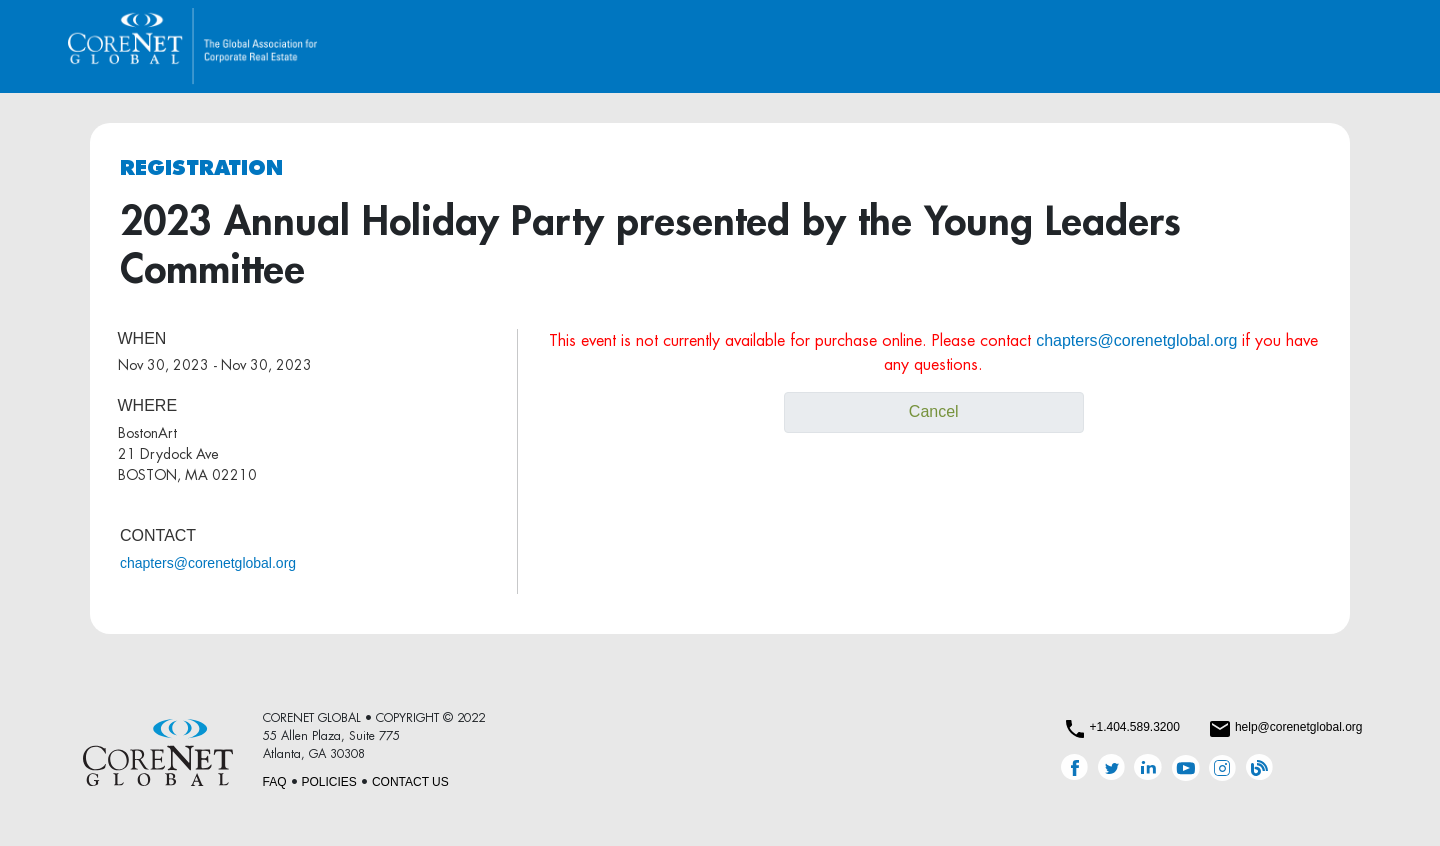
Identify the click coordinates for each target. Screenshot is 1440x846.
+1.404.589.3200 (1134, 727)
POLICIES (329, 782)
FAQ (275, 782)
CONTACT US (410, 782)
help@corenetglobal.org (1299, 727)
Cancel (934, 411)
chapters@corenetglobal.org (208, 563)
